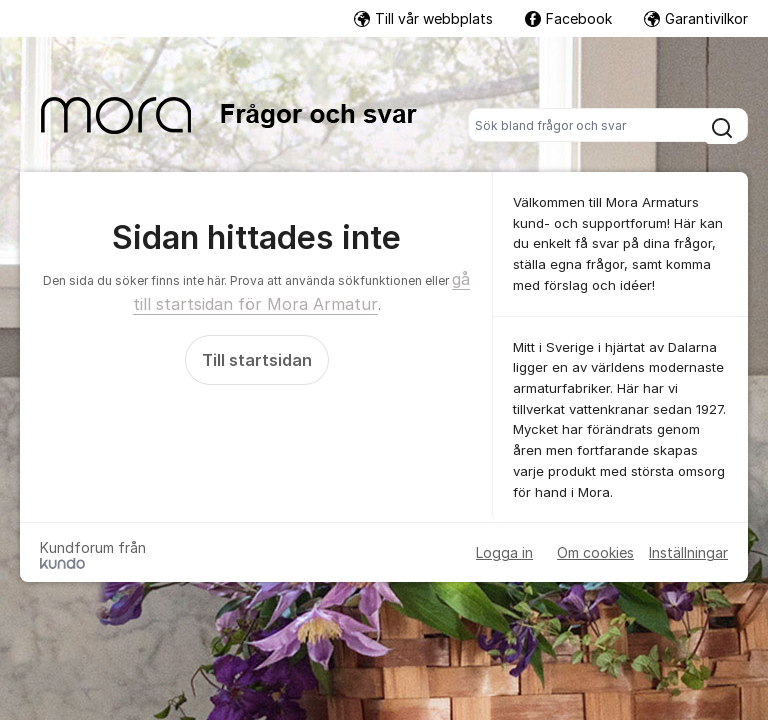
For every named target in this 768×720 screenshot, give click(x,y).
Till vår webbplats (423, 18)
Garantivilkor (696, 18)
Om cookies (595, 552)
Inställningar (688, 552)
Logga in (504, 552)
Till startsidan (257, 360)
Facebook (568, 18)
